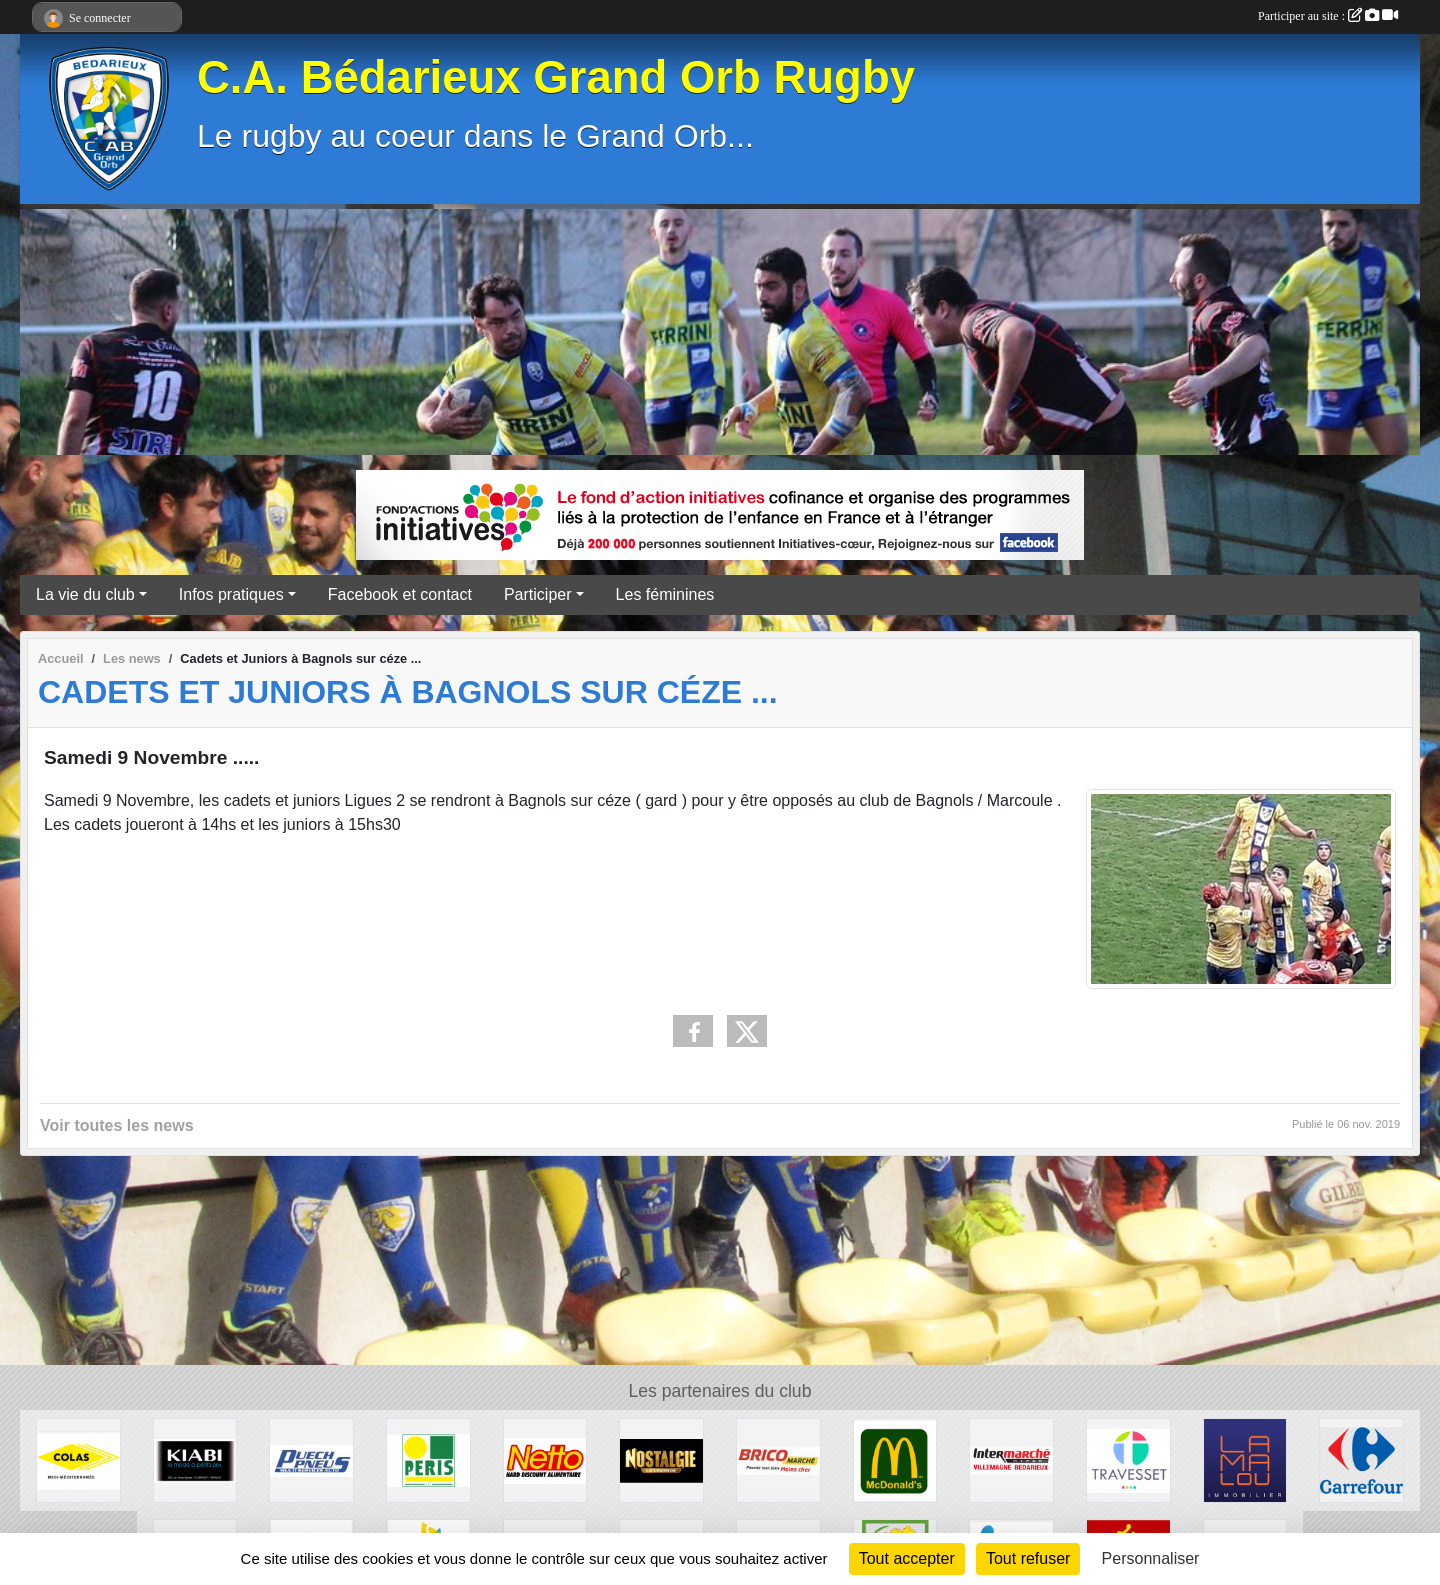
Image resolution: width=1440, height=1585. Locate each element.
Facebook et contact (400, 594)
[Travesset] (1128, 1459)
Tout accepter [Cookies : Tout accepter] (907, 1558)
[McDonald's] (895, 1459)
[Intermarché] (1011, 1459)
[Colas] (78, 1459)
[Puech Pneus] (311, 1459)
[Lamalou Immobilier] (1245, 1459)
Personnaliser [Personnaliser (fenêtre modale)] (1151, 1558)
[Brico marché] (778, 1459)
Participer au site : (1328, 16)
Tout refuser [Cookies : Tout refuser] (1028, 1558)
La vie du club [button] (85, 594)
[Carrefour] (1361, 1459)
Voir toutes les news (117, 1125)
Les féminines (665, 594)
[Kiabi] (195, 1459)
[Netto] (545, 1459)
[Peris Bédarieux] (428, 1459)
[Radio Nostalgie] (661, 1459)
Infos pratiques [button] (231, 594)
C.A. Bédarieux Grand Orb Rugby (556, 77)
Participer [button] (538, 594)
